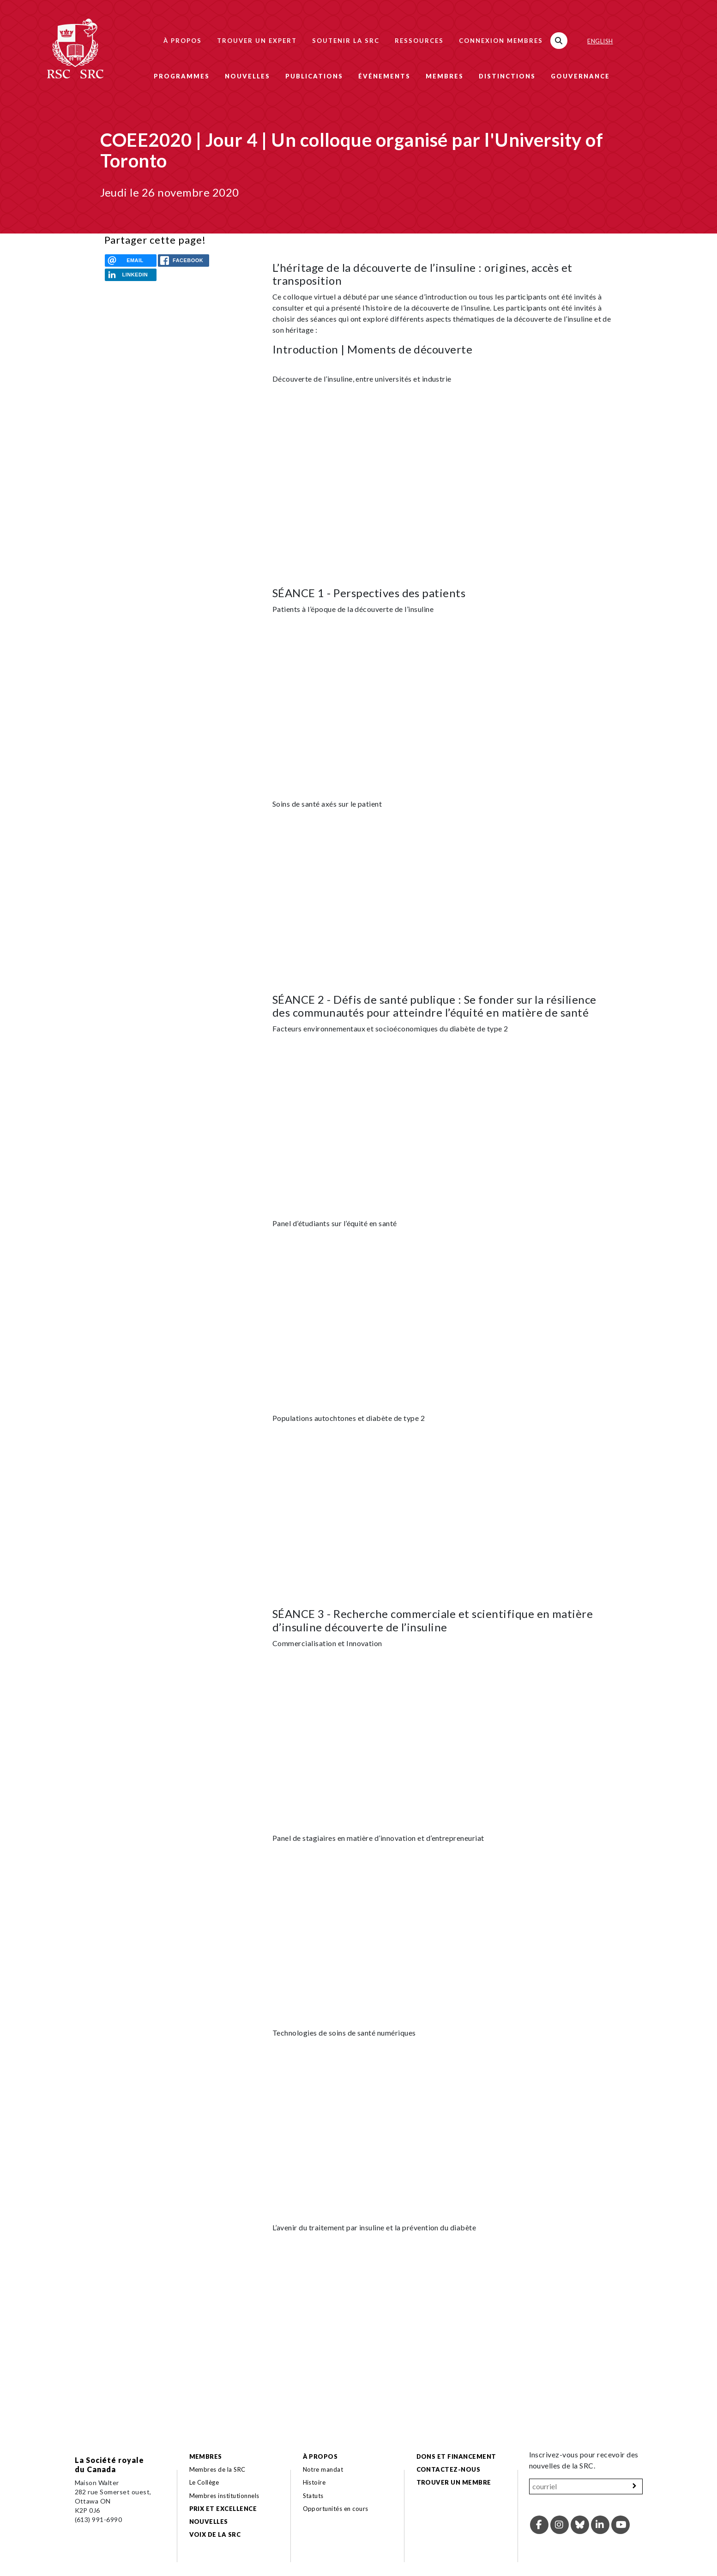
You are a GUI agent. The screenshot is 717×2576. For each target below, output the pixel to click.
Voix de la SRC (215, 2534)
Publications (314, 76)
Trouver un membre (453, 2482)
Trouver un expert (257, 40)
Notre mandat (323, 2469)
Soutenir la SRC (346, 40)
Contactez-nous (448, 2469)
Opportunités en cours (336, 2508)
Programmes (182, 76)
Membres (445, 76)
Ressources (419, 40)
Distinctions (507, 76)
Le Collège (204, 2482)
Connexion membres (501, 40)
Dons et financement (456, 2456)
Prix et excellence (223, 2508)
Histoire (314, 2482)
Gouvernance (580, 76)
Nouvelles (247, 76)
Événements (384, 76)
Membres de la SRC (217, 2469)
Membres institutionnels (224, 2495)
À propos (182, 40)
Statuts (313, 2495)
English (600, 41)
